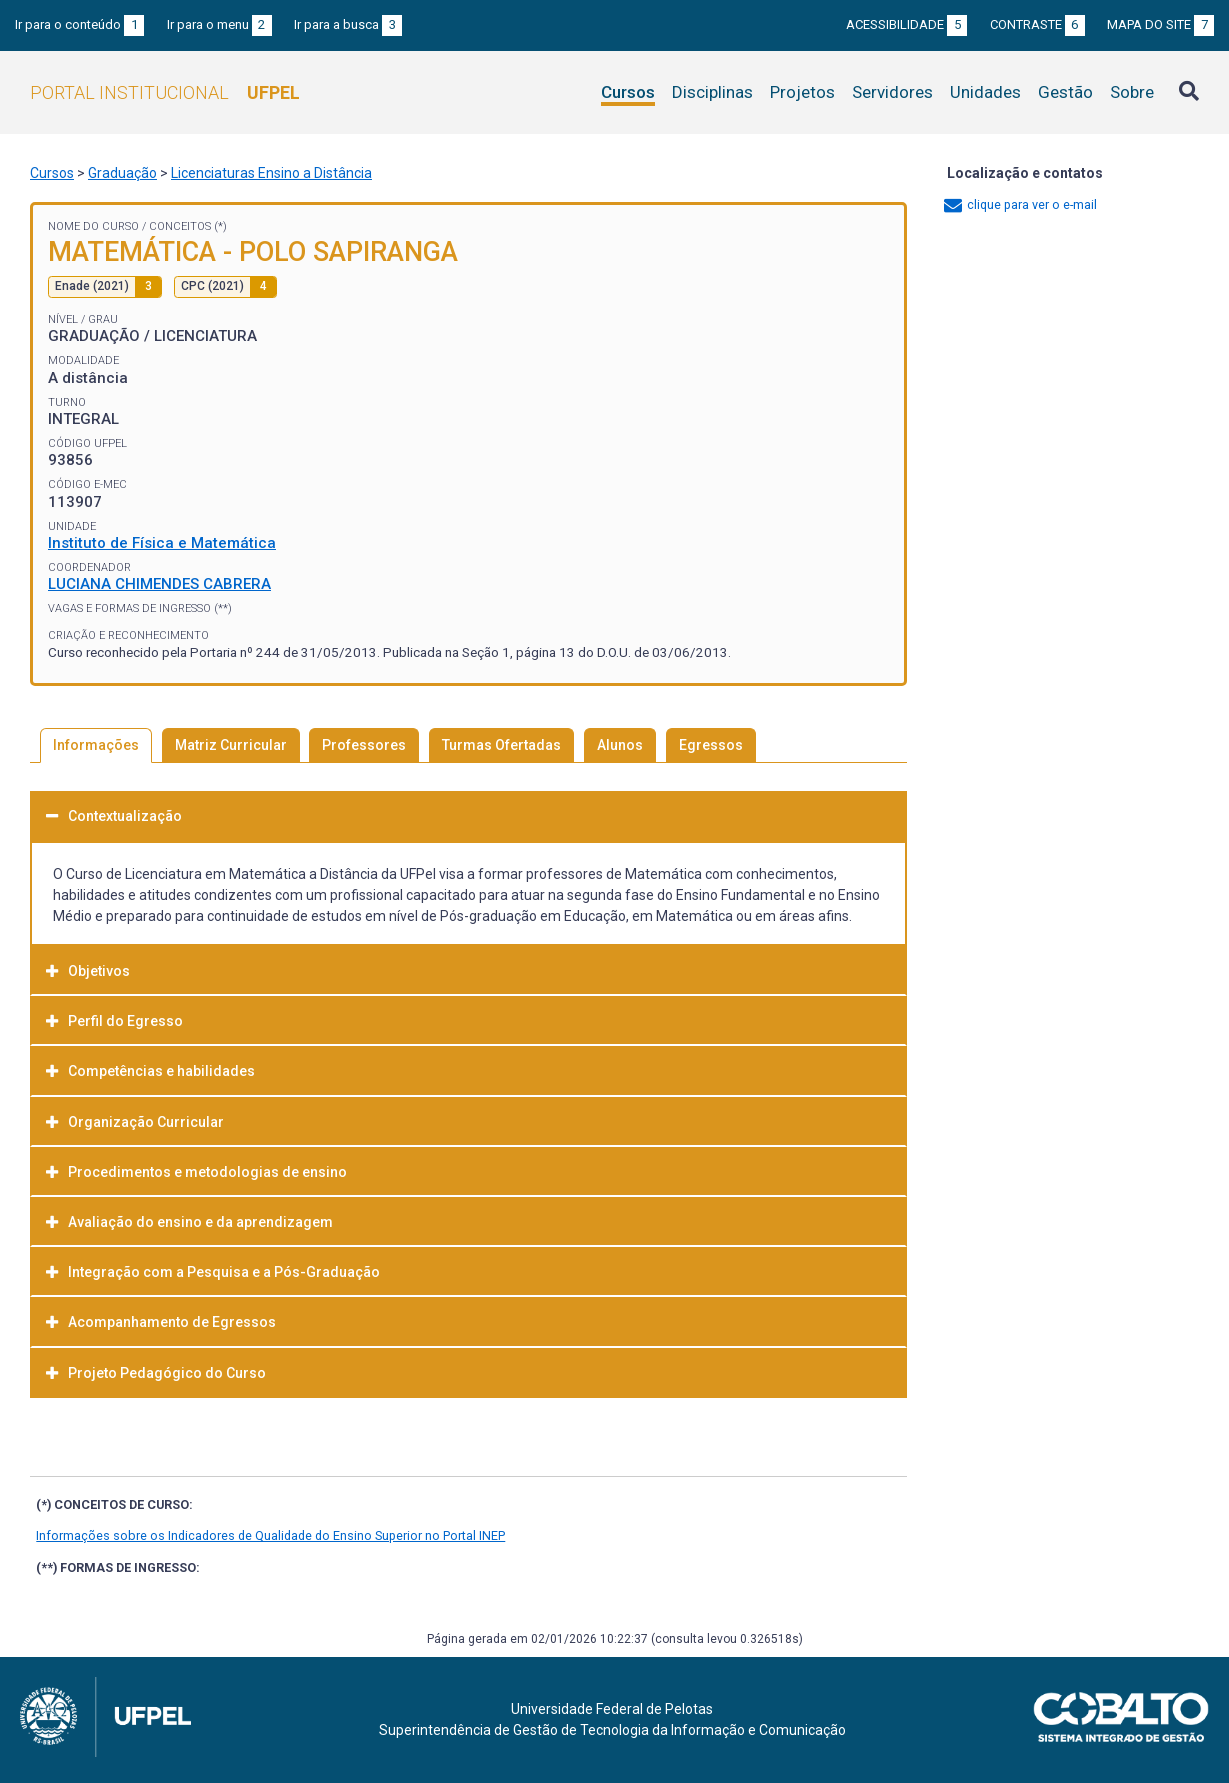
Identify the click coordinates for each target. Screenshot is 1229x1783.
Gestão (1065, 92)
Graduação (122, 173)
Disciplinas (712, 92)
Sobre (1132, 92)
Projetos (802, 92)
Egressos (711, 745)
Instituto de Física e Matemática (162, 543)
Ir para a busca (348, 24)
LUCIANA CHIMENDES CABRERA (159, 584)
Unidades (985, 92)
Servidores (892, 92)
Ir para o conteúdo (79, 24)
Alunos (620, 745)
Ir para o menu (219, 24)
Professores (364, 745)
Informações (96, 745)
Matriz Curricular (231, 745)
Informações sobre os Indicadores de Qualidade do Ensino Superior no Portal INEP (270, 1535)
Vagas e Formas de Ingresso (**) (140, 608)
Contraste (1037, 24)
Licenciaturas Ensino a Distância (271, 173)
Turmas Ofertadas (501, 745)
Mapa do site (1160, 24)
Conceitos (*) (188, 226)
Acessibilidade (906, 24)
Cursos (628, 92)
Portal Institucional (165, 92)
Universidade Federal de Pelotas (612, 1709)
